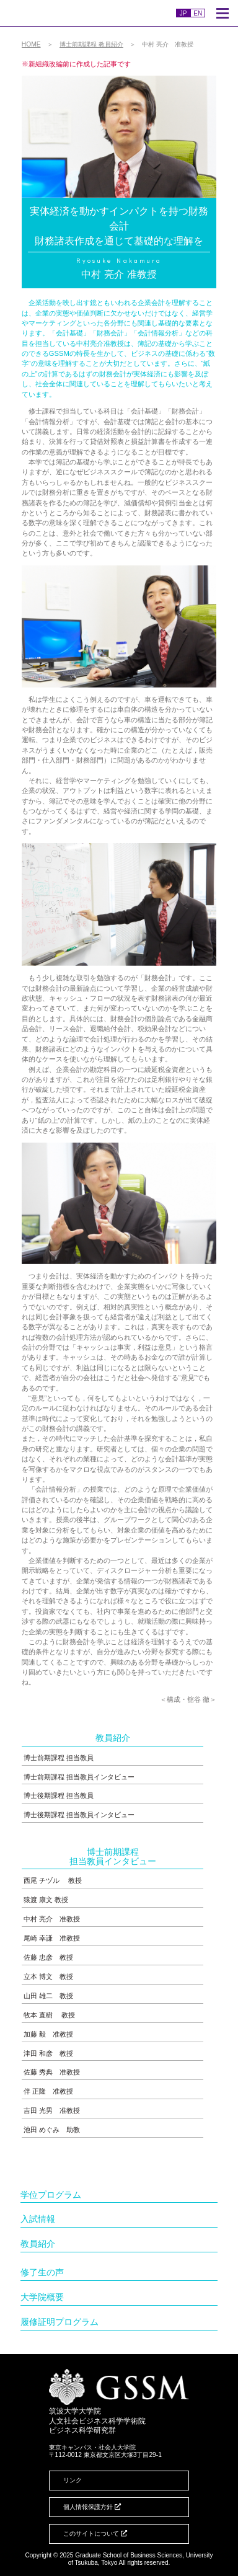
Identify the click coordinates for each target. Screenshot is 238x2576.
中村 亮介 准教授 (52, 1919)
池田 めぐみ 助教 (52, 2129)
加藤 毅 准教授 (48, 2034)
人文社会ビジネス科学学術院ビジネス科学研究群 (81, 12)
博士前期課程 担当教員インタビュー (79, 1777)
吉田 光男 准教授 (52, 2110)
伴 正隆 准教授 (48, 2091)
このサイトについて (95, 2533)
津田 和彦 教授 (48, 2053)
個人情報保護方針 (92, 2506)
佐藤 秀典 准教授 (52, 2072)
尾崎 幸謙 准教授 (52, 1938)
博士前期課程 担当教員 (59, 1757)
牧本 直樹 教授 (49, 2015)
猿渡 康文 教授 (46, 1899)
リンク (72, 2480)
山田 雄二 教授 (48, 1995)
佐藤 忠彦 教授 (48, 1957)
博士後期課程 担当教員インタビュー (79, 1814)
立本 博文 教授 (48, 1976)
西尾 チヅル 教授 (53, 1880)
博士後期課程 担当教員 (59, 1795)
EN (197, 13)
